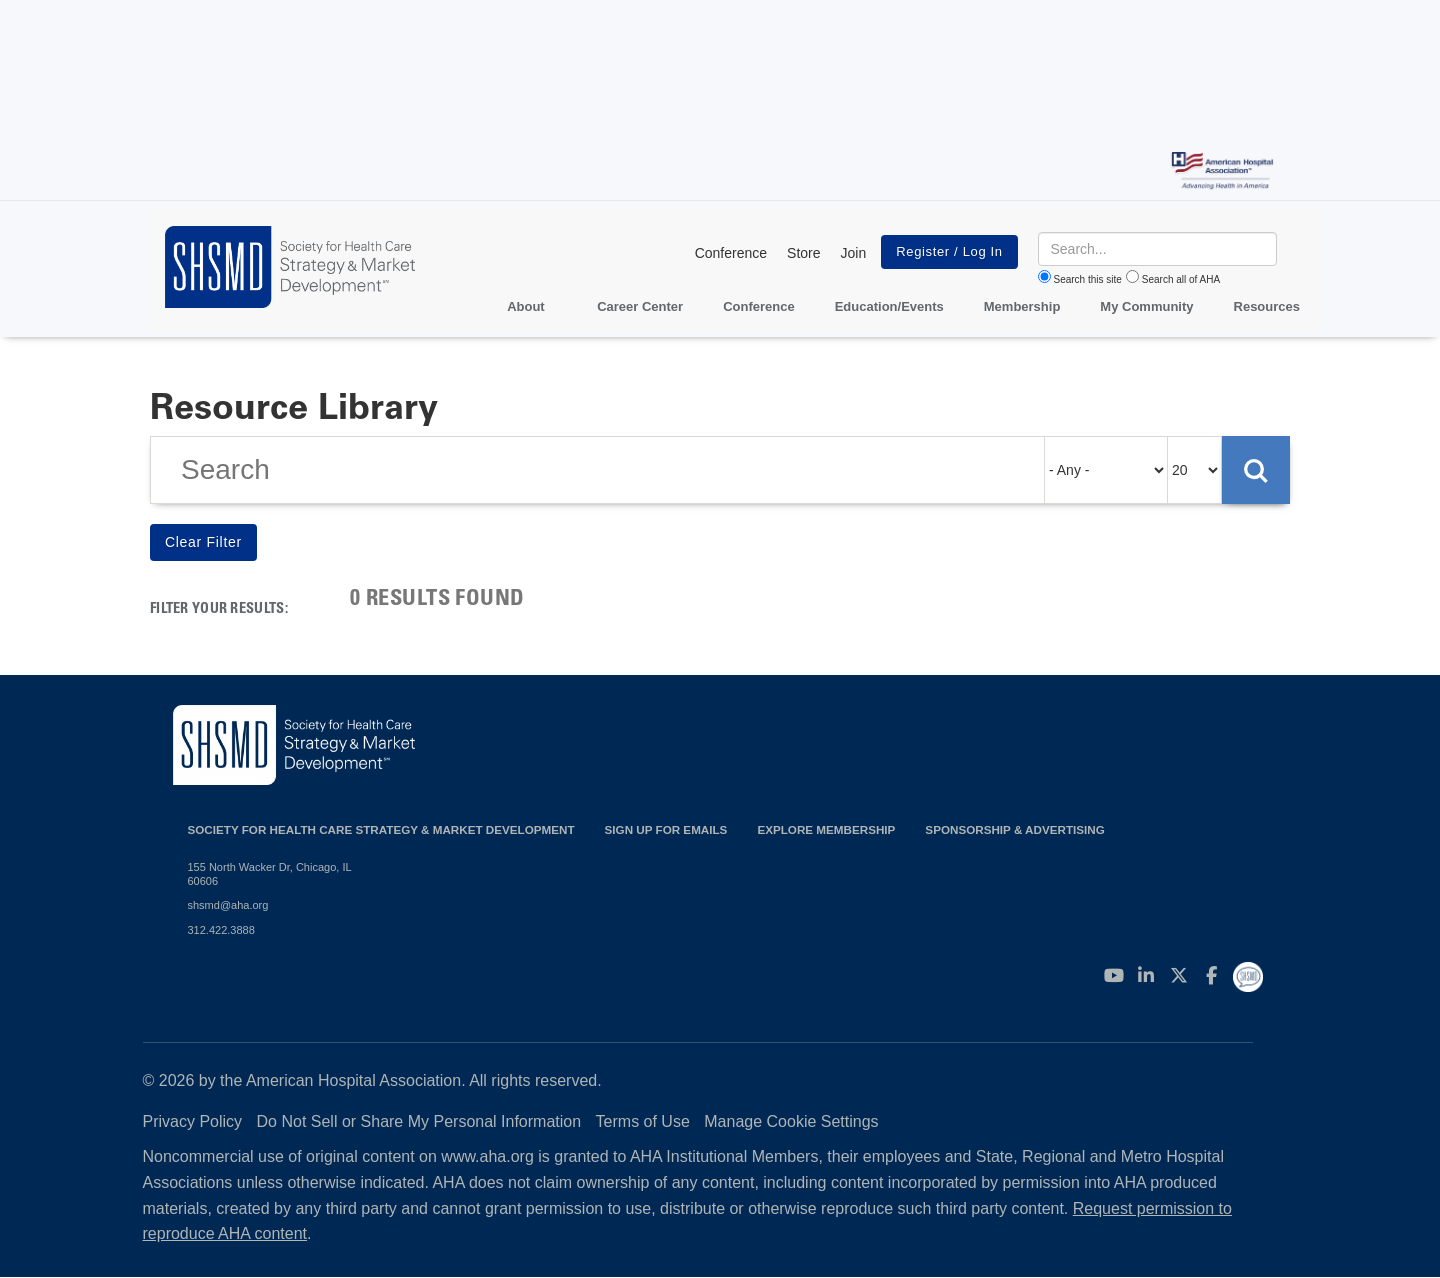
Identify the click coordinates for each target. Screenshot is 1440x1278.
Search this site (1088, 279)
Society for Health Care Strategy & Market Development (381, 829)
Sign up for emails (666, 829)
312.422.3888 (221, 930)
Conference (731, 253)
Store (803, 253)
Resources (1267, 306)
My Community (1146, 306)
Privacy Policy (193, 1121)
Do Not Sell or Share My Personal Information (419, 1121)
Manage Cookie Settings (791, 1121)
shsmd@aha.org (228, 905)
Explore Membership (826, 829)
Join (854, 253)
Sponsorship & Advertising (1014, 829)
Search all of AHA (1181, 279)
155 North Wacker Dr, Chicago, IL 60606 (270, 874)
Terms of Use (643, 1121)
